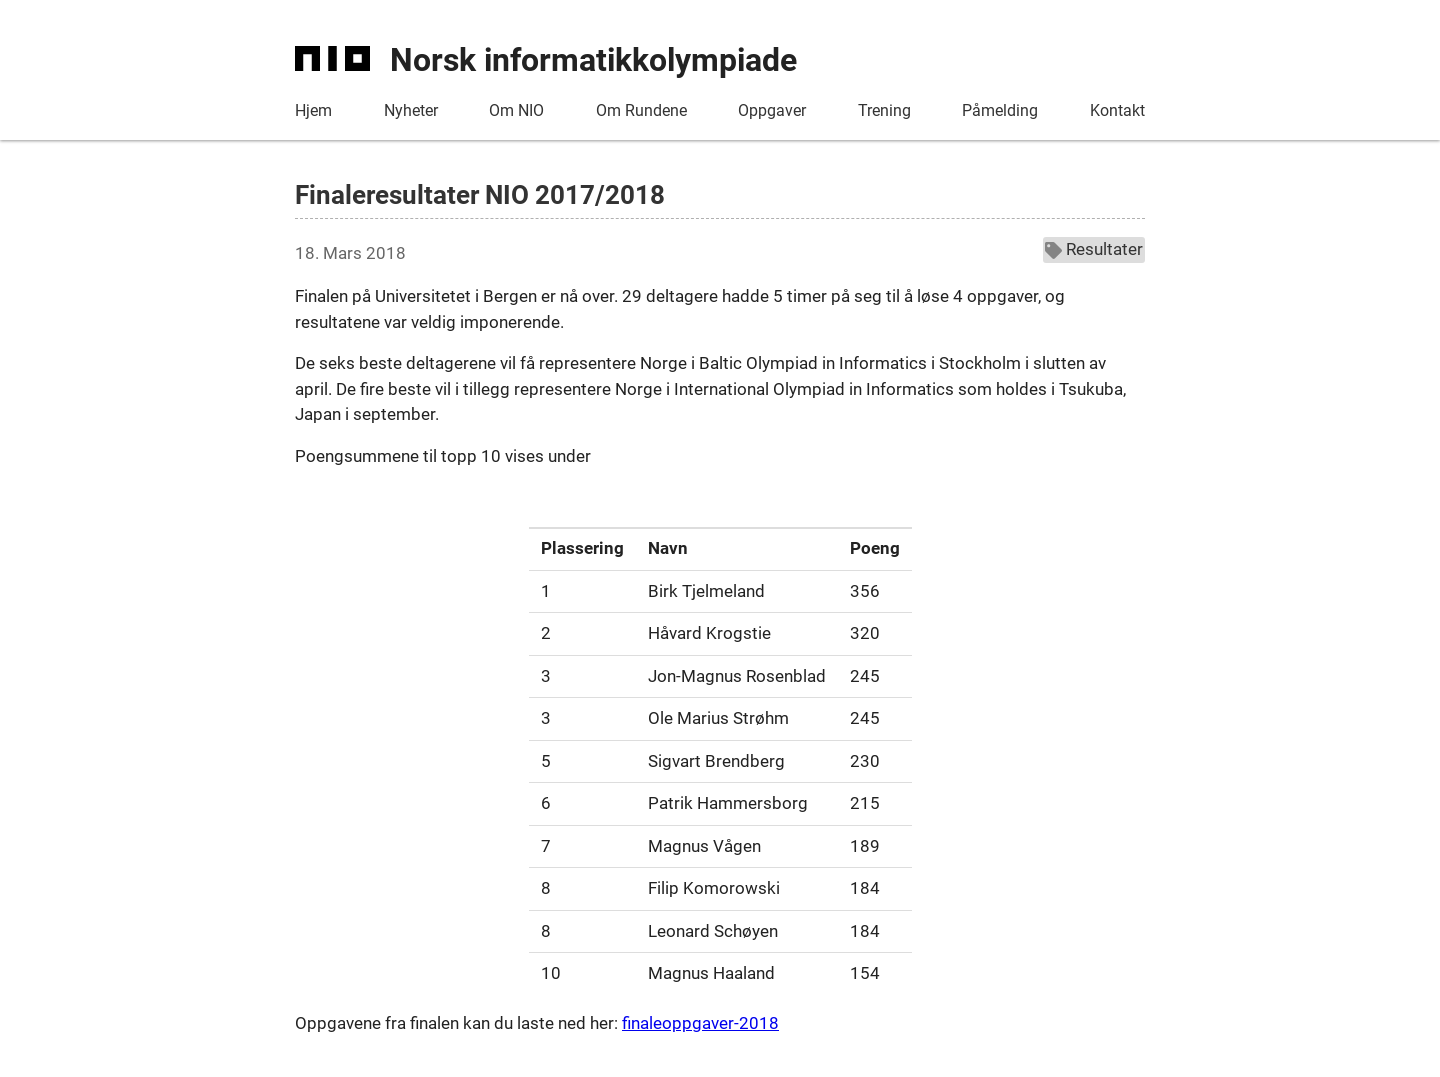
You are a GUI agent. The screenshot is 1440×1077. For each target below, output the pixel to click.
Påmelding (1000, 110)
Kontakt (1117, 110)
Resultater (1094, 249)
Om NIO (516, 110)
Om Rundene (641, 110)
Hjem (313, 110)
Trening (884, 110)
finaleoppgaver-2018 (700, 1023)
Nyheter (411, 110)
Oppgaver (772, 110)
